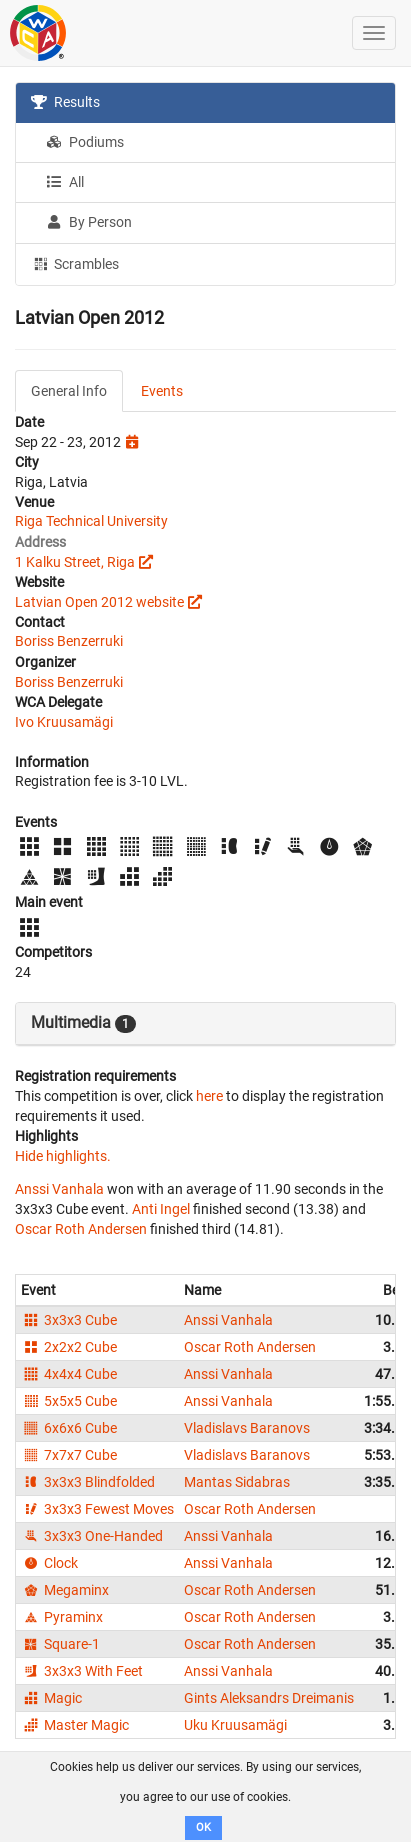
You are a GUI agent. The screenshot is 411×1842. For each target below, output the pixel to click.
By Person (89, 222)
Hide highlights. (63, 1156)
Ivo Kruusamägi (64, 722)
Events (162, 391)
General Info (69, 391)
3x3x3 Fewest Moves (97, 1509)
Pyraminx (62, 1617)
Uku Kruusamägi (235, 1725)
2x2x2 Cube (69, 1347)
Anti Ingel (161, 1209)
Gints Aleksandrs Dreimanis (269, 1698)
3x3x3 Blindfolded (88, 1482)
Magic (51, 1698)
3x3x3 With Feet (82, 1671)
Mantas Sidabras (237, 1482)
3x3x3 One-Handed (92, 1536)
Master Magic (75, 1725)
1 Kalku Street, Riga (75, 562)
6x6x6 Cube (69, 1428)
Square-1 (60, 1644)
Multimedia (83, 1023)
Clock (49, 1563)
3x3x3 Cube (69, 1320)
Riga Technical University (91, 521)
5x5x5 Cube (69, 1401)
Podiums (85, 142)
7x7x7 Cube (69, 1455)
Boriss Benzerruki (69, 641)
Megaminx (65, 1590)
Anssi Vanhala (59, 1189)
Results (65, 102)
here (209, 1096)
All (65, 182)
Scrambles (75, 263)
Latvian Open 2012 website (99, 602)
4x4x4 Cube (69, 1374)
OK (203, 1827)
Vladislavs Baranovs (247, 1428)
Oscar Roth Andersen (81, 1229)
